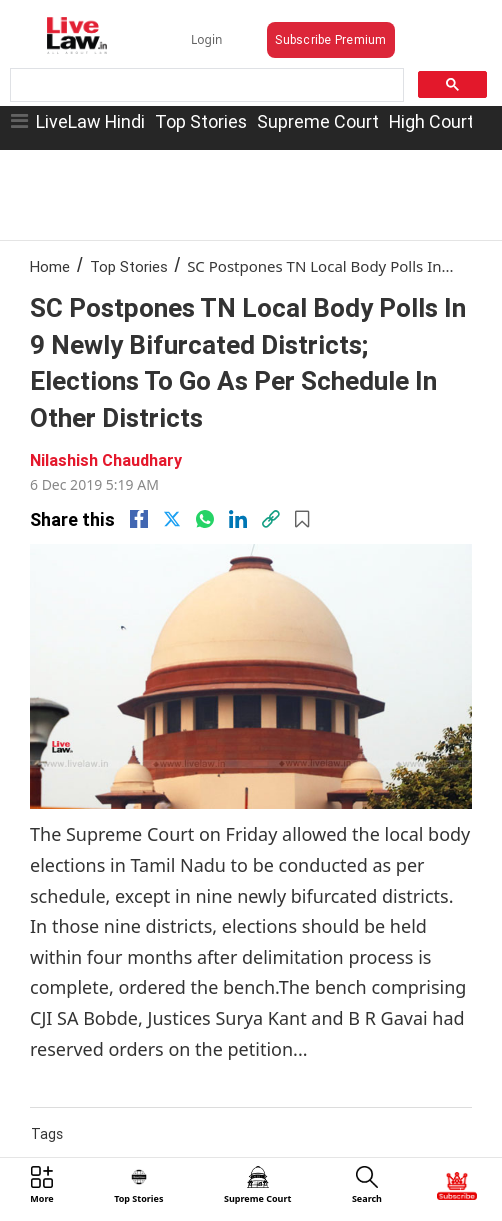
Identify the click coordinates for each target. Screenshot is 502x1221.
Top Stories (201, 121)
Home (50, 266)
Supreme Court (318, 121)
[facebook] (139, 519)
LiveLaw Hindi (90, 121)
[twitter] (172, 519)
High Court (431, 121)
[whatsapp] (205, 519)
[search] (205, 85)
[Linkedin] (238, 519)
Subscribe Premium (330, 39)
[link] (271, 519)
